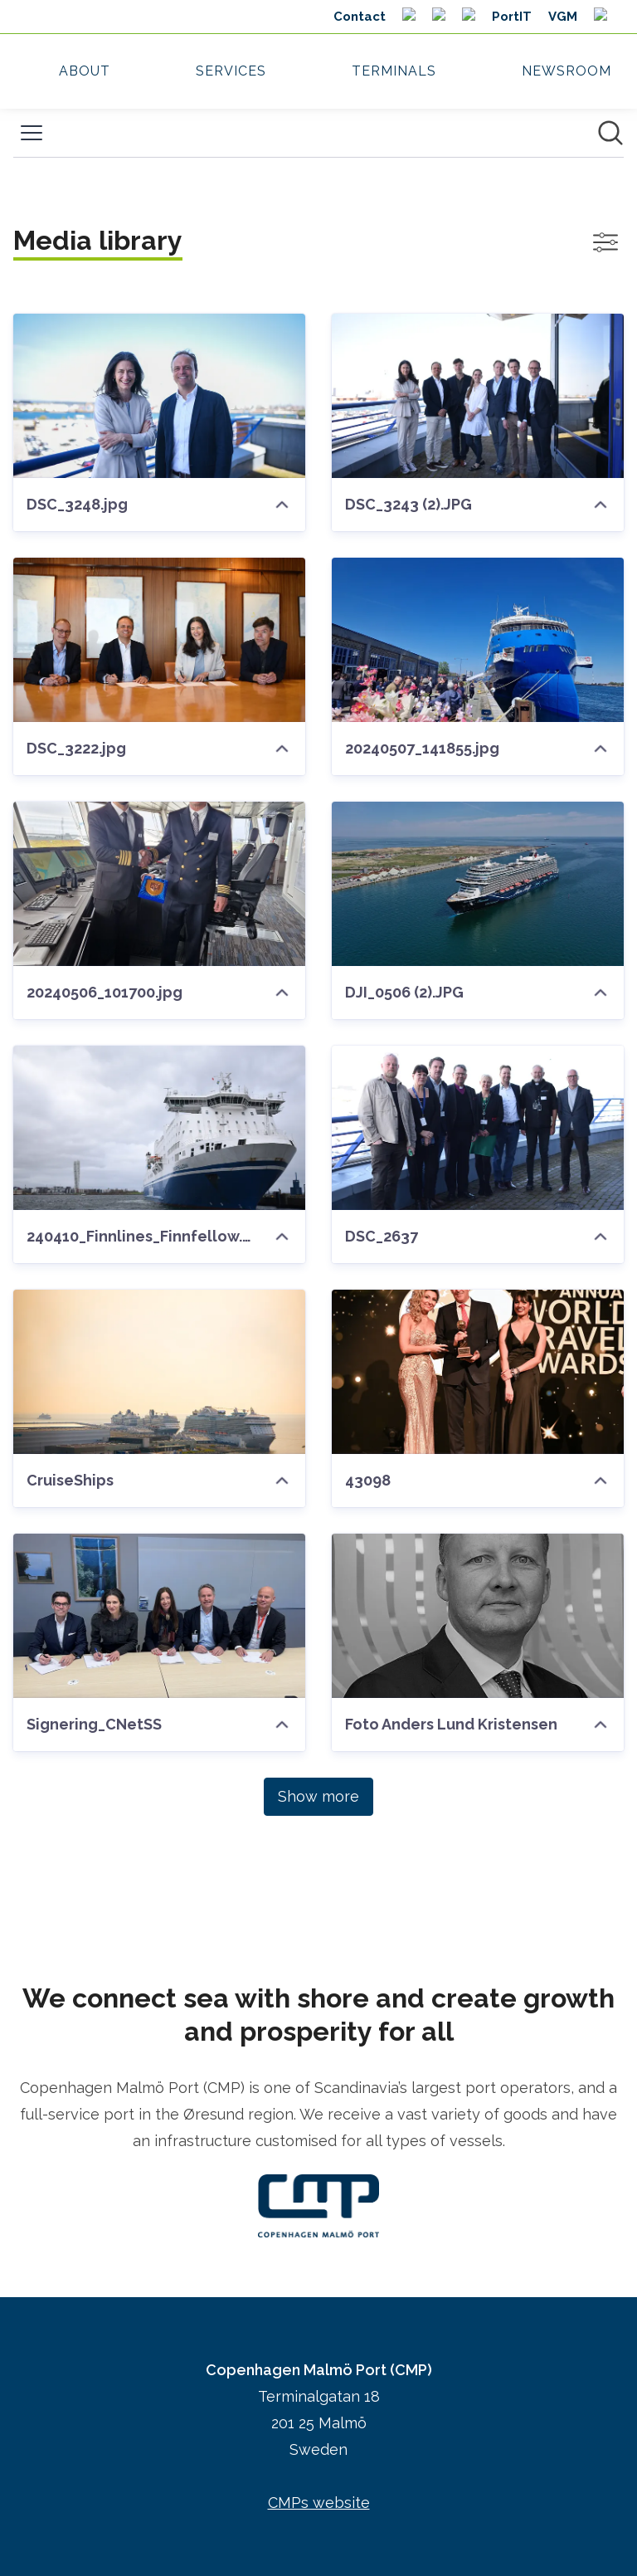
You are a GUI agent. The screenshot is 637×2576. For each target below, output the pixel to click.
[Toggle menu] (31, 133)
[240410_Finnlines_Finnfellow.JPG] (159, 1128)
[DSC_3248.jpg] (159, 396)
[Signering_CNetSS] (159, 1616)
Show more (318, 1796)
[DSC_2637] (478, 1128)
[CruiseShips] (159, 1372)
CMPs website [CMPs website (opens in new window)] (319, 2502)
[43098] (478, 1372)
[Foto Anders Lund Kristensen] (478, 1616)
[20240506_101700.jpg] (159, 884)
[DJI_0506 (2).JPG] (478, 884)
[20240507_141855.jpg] (478, 640)
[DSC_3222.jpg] (159, 640)
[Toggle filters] (605, 242)
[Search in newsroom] (610, 133)
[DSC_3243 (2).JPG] (478, 396)
